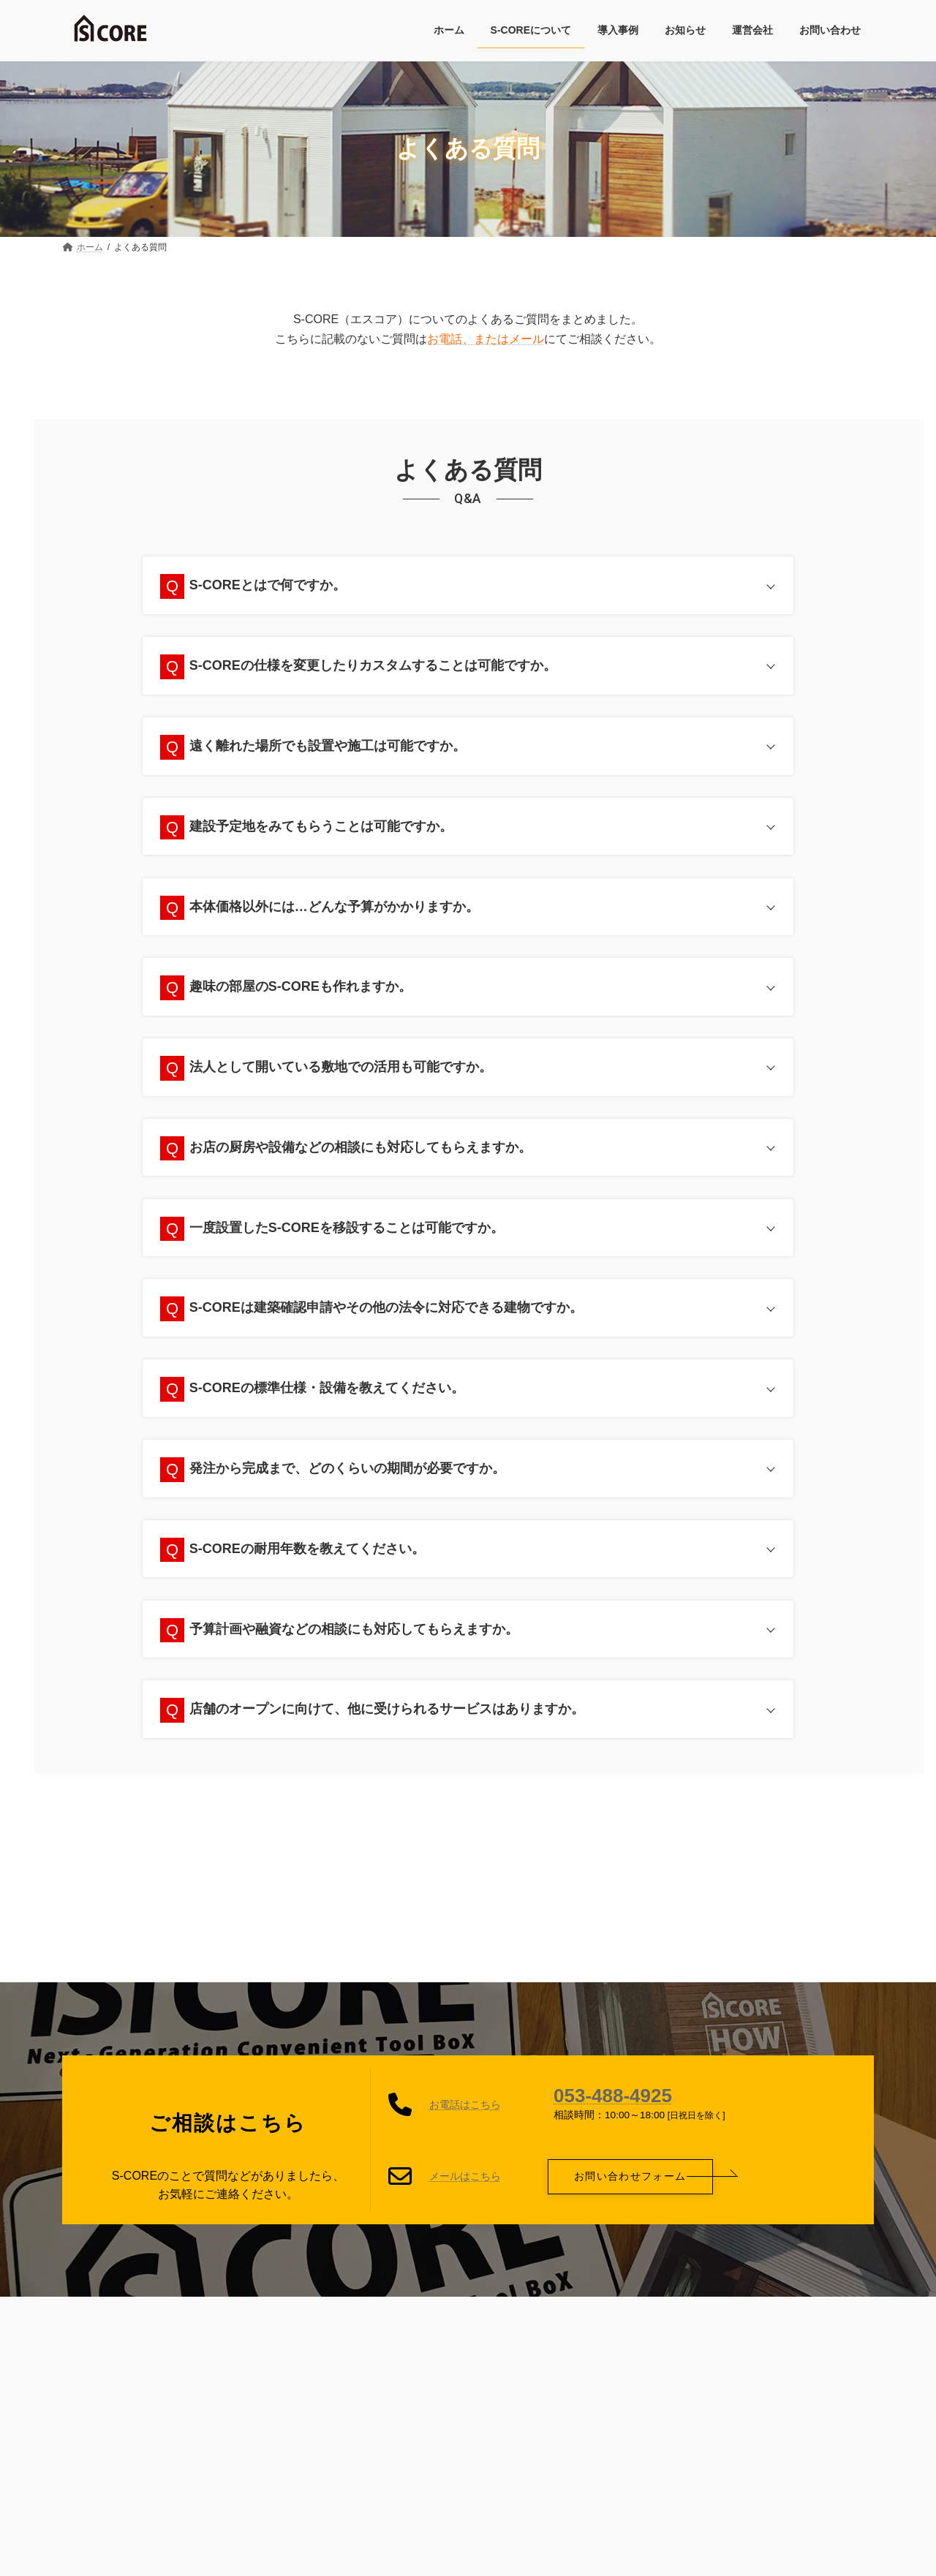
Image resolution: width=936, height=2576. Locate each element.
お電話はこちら (465, 2113)
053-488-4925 (613, 2104)
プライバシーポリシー (333, 2321)
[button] (630, 2184)
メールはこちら (465, 2184)
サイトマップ (450, 2321)
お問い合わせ (623, 2321)
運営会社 (536, 2321)
